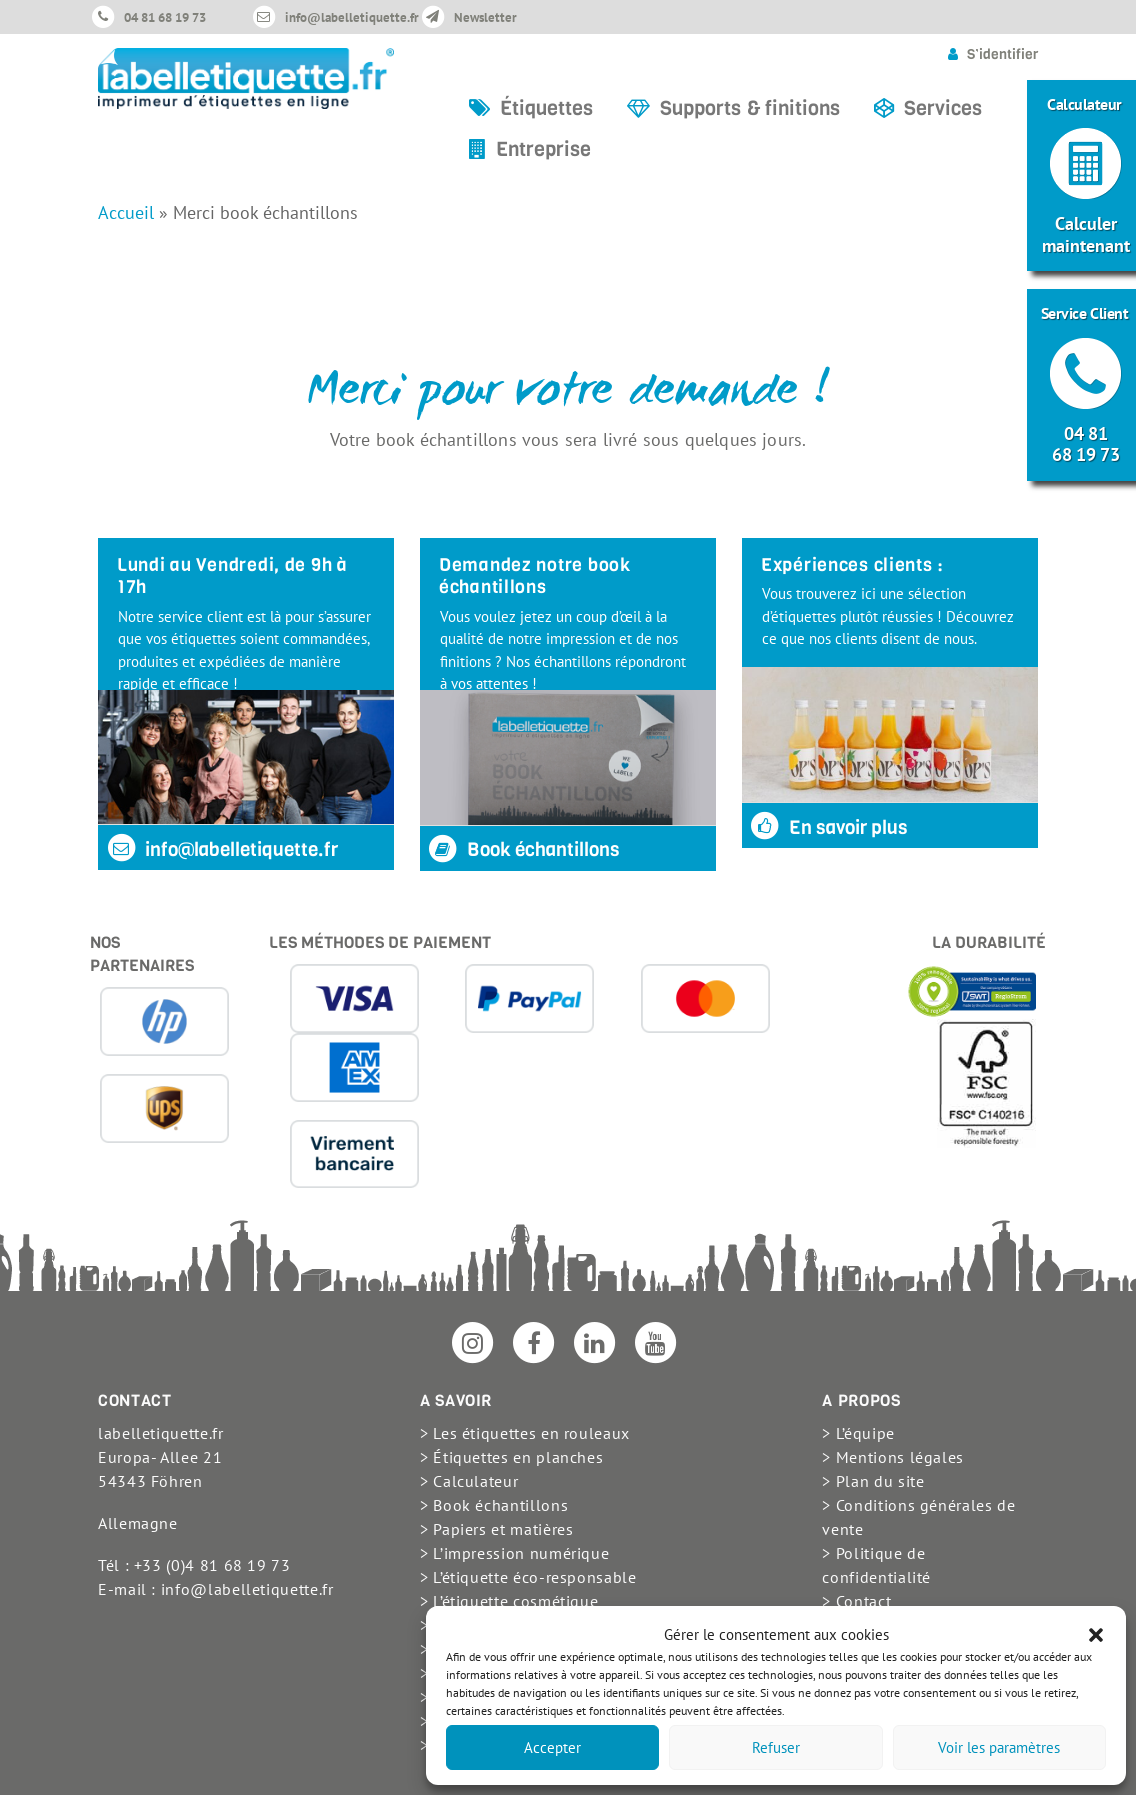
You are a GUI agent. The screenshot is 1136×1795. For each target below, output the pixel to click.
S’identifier (1002, 54)
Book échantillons (523, 849)
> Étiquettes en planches (511, 1457)
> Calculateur (469, 1481)
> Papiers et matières (496, 1529)
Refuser (776, 1747)
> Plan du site (873, 1481)
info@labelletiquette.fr (352, 17)
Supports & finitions (750, 108)
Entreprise (543, 149)
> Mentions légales (893, 1457)
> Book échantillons (494, 1505)
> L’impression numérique (514, 1553)
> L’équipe (858, 1433)
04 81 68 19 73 (165, 17)
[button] (1096, 1635)
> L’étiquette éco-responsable (528, 1577)
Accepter (552, 1747)
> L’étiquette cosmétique (509, 1601)
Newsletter (485, 17)
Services (943, 108)
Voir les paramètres (999, 1747)
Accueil (126, 212)
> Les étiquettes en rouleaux (525, 1433)
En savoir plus (828, 827)
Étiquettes (546, 108)
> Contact (856, 1601)
